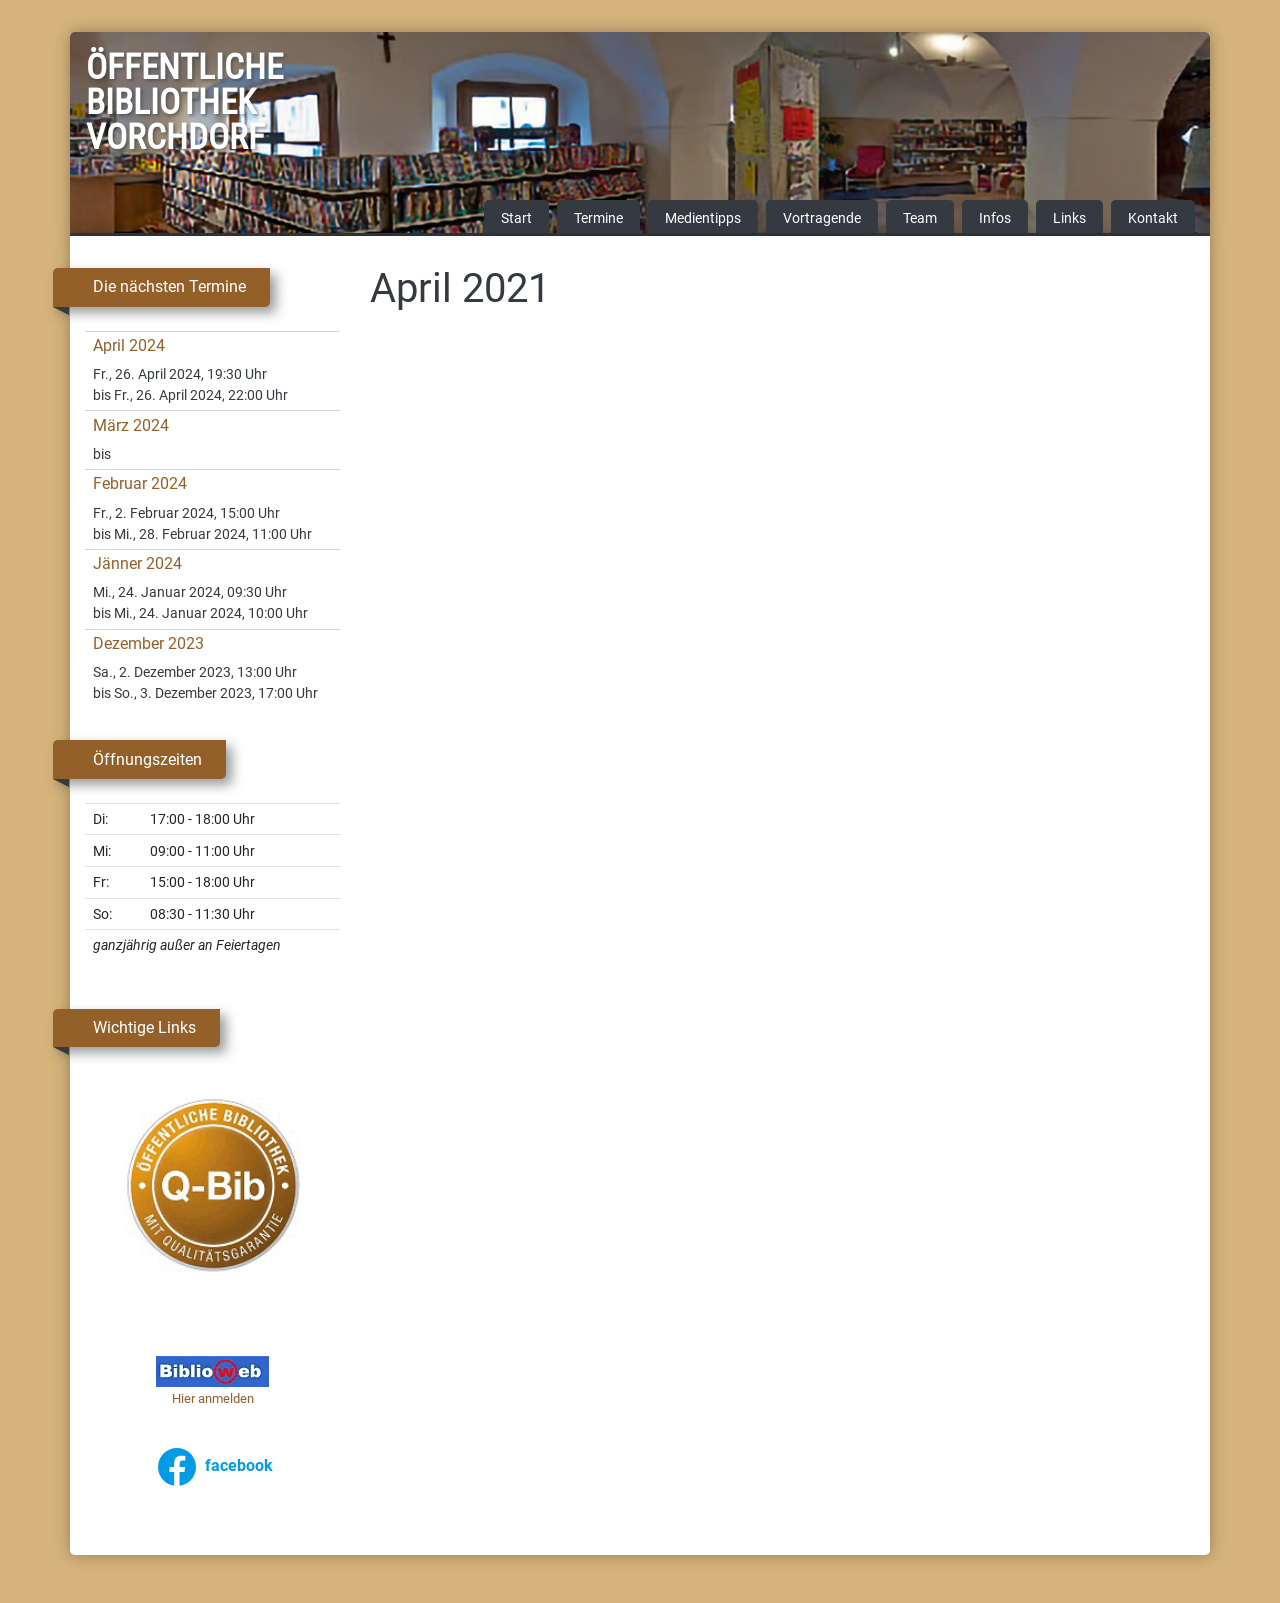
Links (1069, 219)
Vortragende (822, 219)
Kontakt (1153, 219)
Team (920, 219)
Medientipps (703, 219)
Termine (598, 219)
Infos (995, 219)
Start (516, 219)
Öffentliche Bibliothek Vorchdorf (136, 105)
